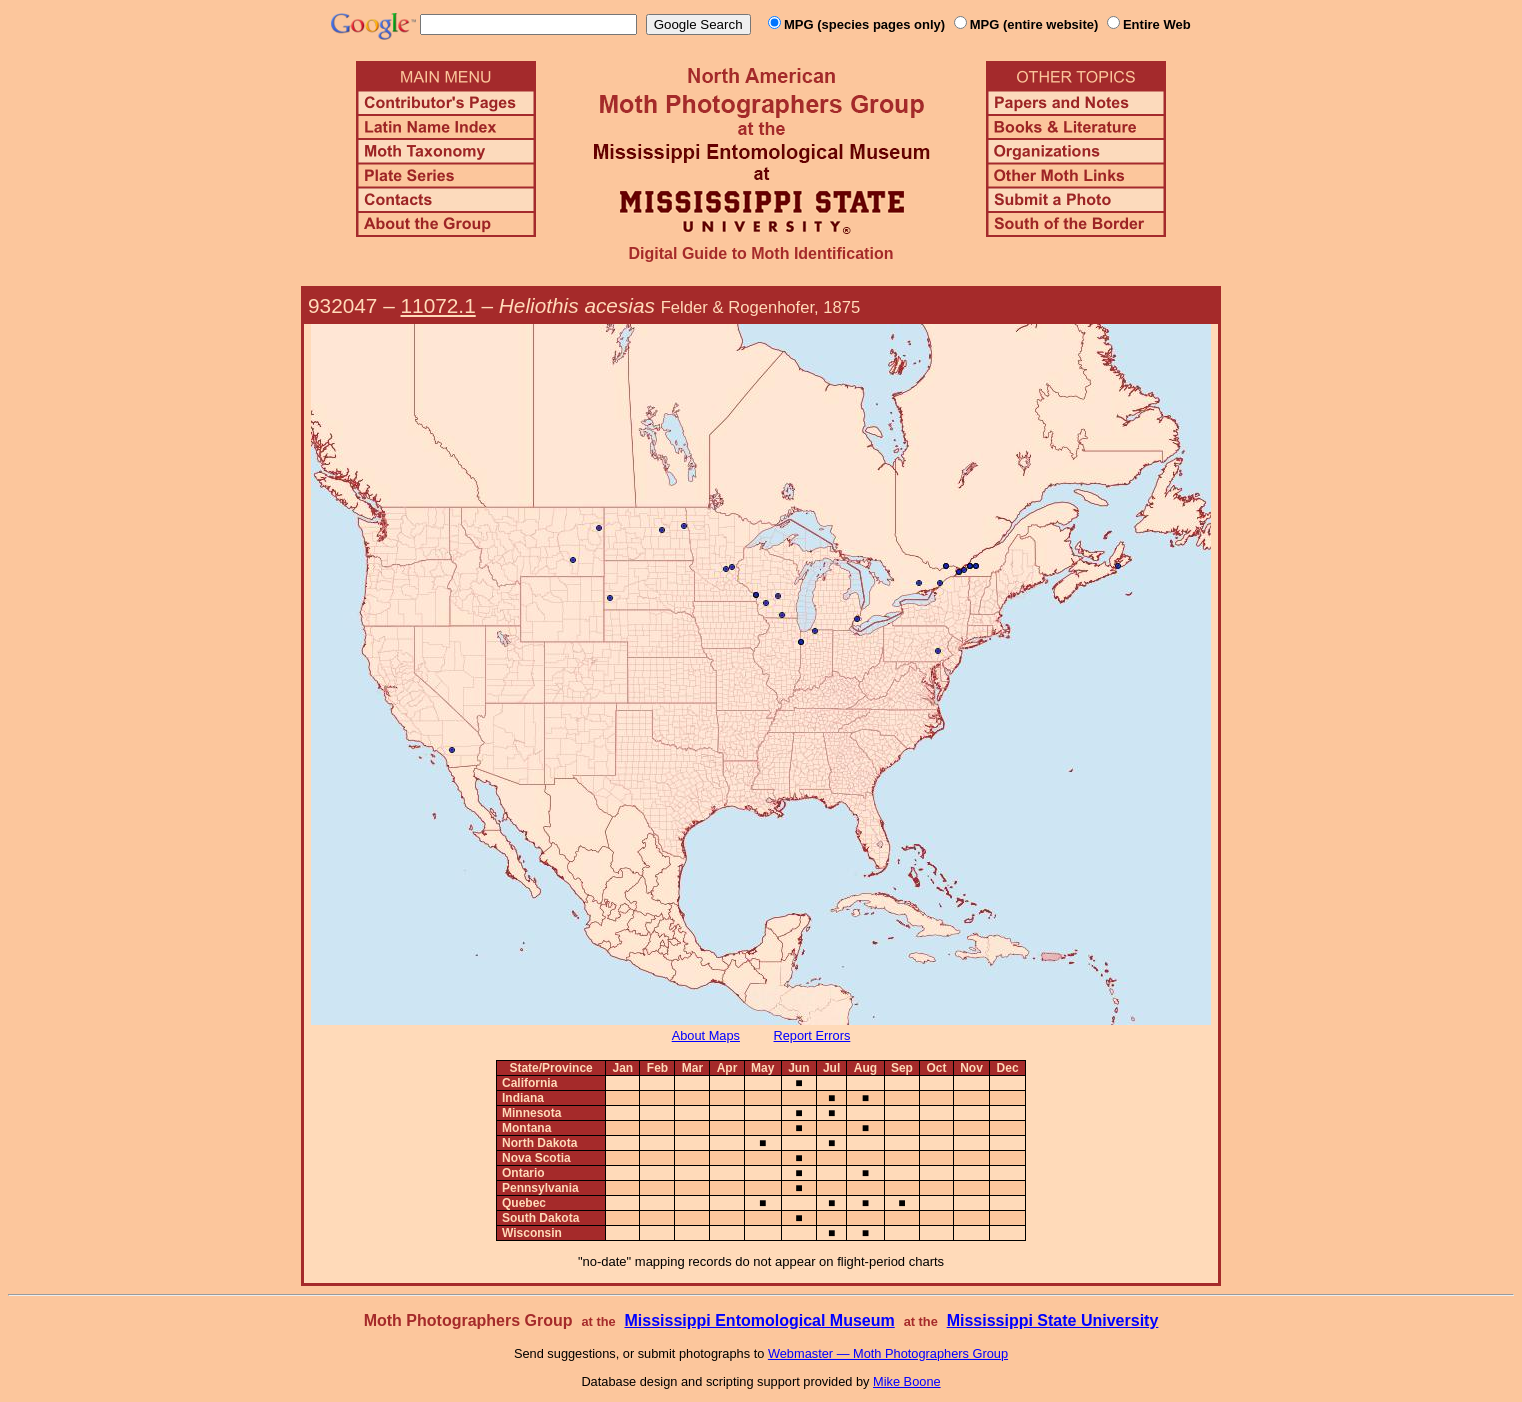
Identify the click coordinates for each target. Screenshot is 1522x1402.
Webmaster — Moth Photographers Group (888, 1353)
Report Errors (812, 1035)
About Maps (706, 1035)
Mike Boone (907, 1381)
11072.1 (438, 305)
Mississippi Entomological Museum (759, 1320)
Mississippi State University (1053, 1320)
